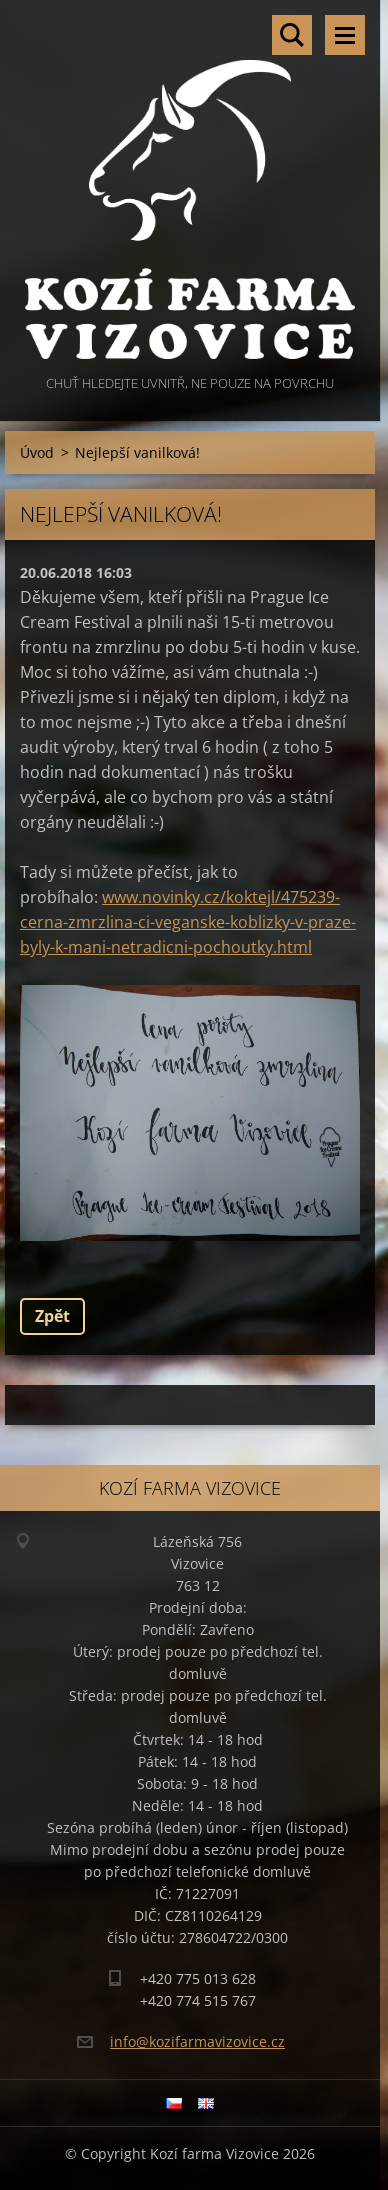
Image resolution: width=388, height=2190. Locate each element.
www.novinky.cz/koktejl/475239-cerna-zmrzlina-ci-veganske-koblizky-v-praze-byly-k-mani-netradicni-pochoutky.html (188, 922)
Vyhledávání (292, 35)
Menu (345, 35)
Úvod (37, 452)
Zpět (52, 1316)
